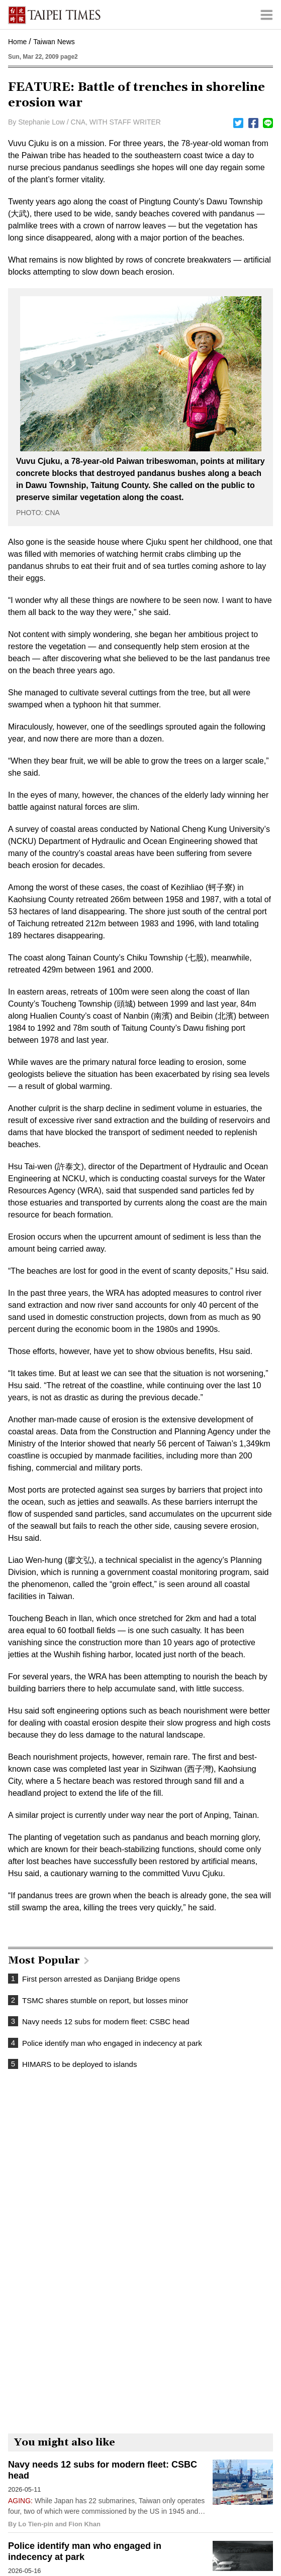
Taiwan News (53, 42)
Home (17, 42)
